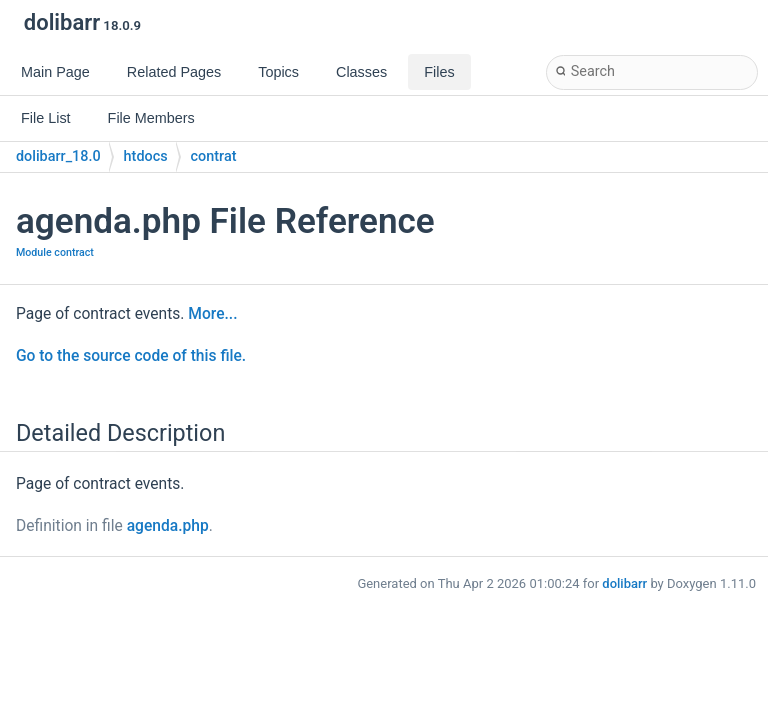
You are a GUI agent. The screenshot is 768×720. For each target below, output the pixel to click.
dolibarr (624, 583)
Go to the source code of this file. (131, 356)
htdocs (146, 156)
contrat (214, 156)
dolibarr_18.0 (58, 156)
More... (212, 314)
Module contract (55, 252)
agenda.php (168, 526)
